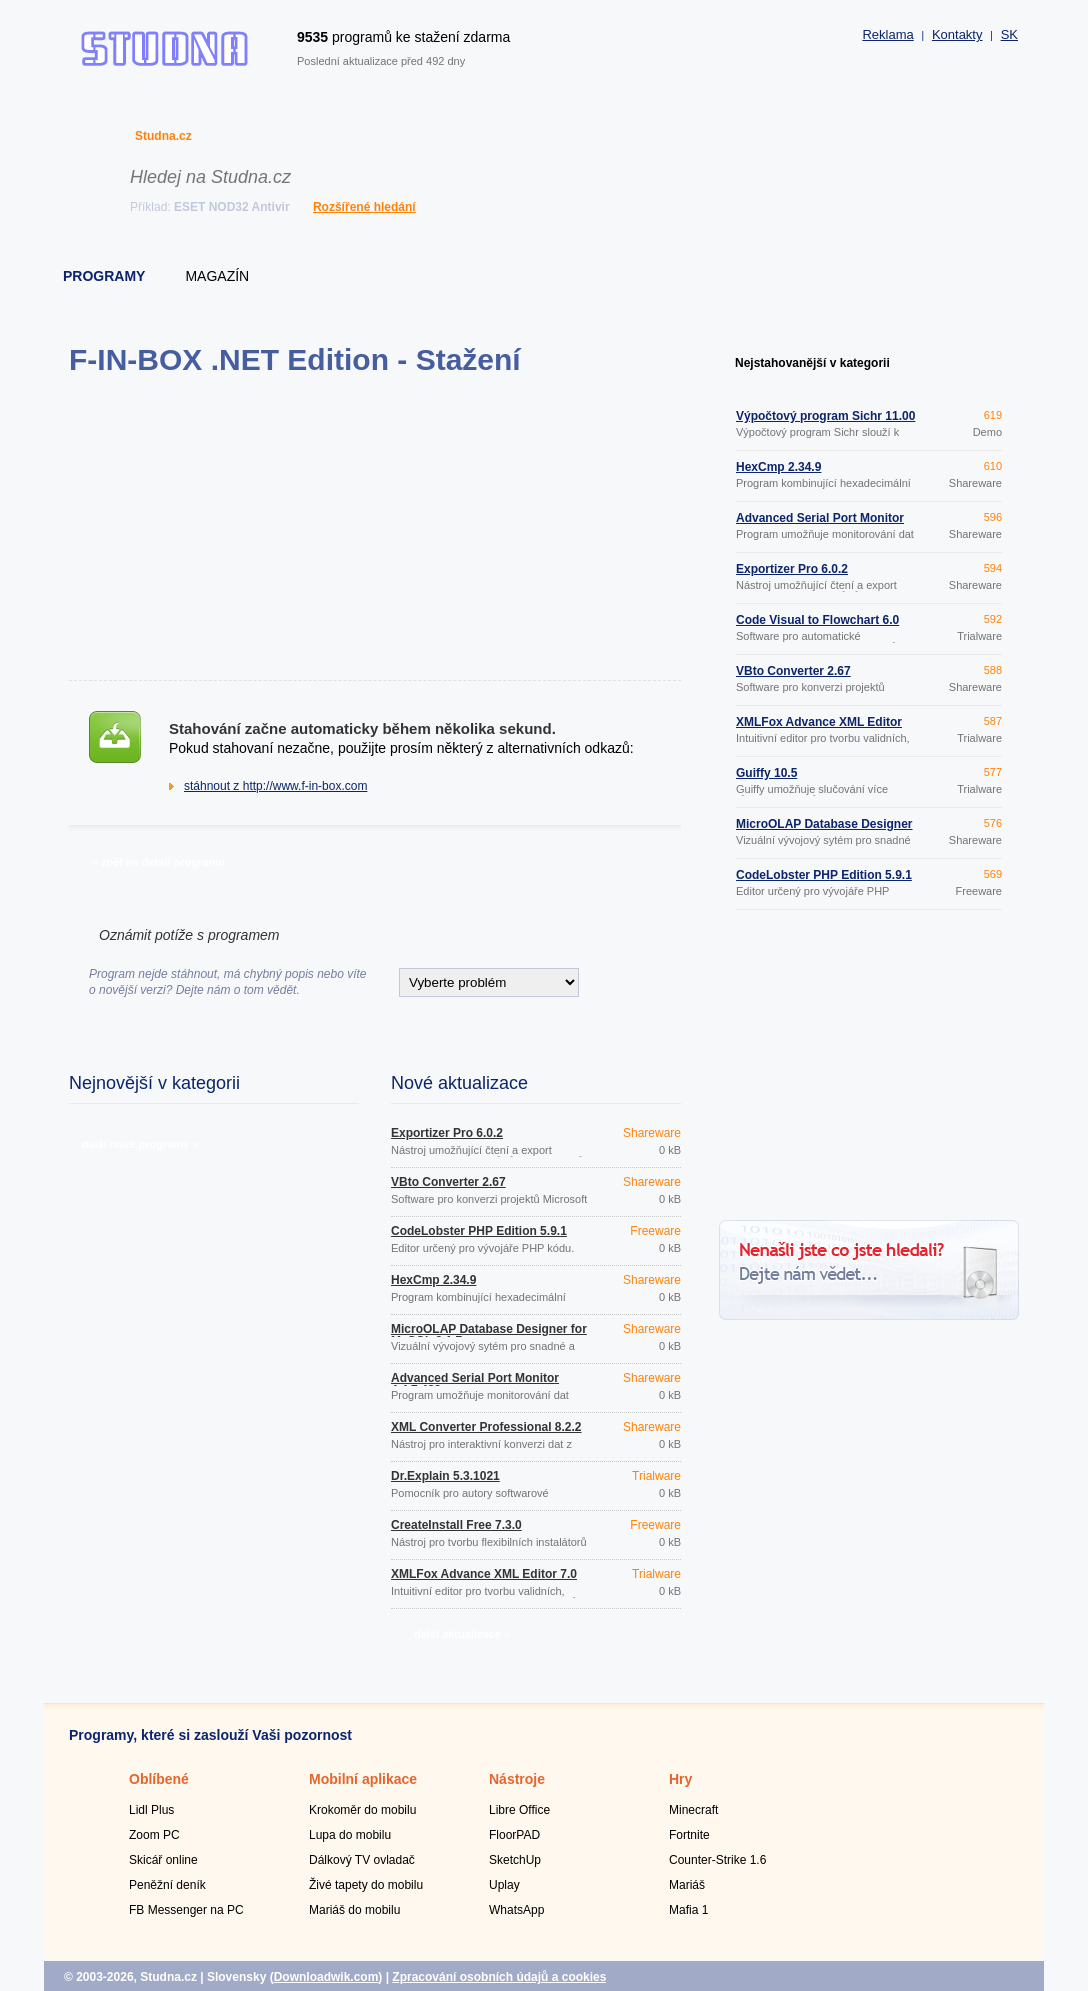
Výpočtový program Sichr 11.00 (825, 416)
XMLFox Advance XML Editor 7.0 (484, 1574)
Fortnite (689, 1835)
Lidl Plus (151, 1810)
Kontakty (957, 34)
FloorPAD (514, 1835)
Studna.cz (163, 136)
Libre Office (519, 1810)
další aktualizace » (462, 1634)
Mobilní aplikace (363, 1779)
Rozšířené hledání (364, 207)
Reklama (887, 34)
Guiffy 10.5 (766, 773)
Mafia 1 (688, 1910)
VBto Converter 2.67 (448, 1182)
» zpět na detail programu (158, 862)
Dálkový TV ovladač (362, 1860)
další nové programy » (140, 1144)
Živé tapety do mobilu (366, 1885)
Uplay (504, 1885)
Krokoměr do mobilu (362, 1810)
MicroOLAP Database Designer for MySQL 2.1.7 (489, 1335)
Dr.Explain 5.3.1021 (445, 1476)
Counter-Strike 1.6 (717, 1860)
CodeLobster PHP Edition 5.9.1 (479, 1231)
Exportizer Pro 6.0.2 (447, 1133)
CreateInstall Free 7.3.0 (456, 1525)
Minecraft (693, 1810)
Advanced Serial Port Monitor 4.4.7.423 (475, 1384)
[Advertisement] (374, 528)
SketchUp (515, 1860)
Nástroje (517, 1779)
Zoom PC (154, 1835)
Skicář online (163, 1860)
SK (1009, 34)
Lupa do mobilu (350, 1835)
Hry (680, 1779)
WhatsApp (516, 1910)
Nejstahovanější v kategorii (812, 363)
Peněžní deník (167, 1885)
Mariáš (687, 1885)
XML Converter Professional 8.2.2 (486, 1427)
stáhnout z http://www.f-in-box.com (275, 786)
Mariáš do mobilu (354, 1910)
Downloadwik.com (326, 1977)
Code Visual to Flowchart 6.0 (817, 620)
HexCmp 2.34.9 (433, 1280)
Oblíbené (159, 1779)
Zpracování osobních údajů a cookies (499, 1977)
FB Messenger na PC (186, 1910)
